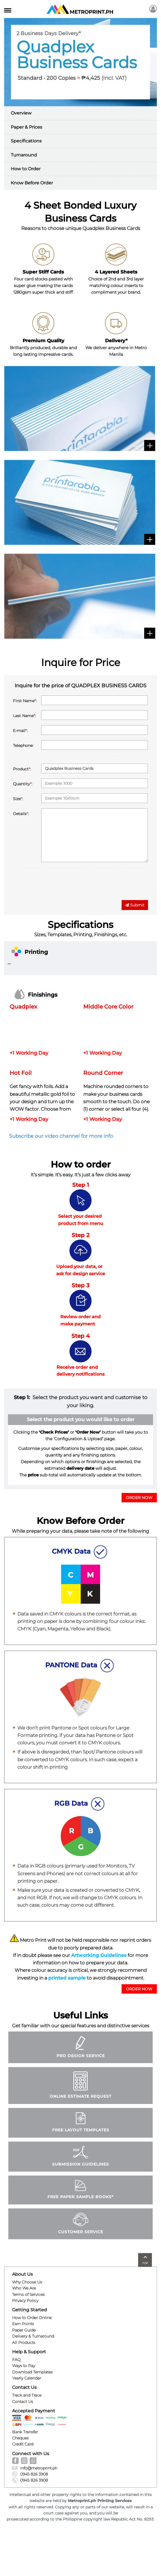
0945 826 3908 (30, 2474)
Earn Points (23, 2323)
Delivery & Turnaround (33, 2336)
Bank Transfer (25, 2431)
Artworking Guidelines (99, 1955)
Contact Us (22, 2401)
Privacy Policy (25, 2300)
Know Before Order (32, 182)
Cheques (20, 2438)
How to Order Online (32, 2317)
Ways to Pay (23, 2365)
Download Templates (32, 2372)
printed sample (67, 1978)
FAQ (16, 2359)
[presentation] (55, 885)
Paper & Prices (26, 127)
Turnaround (24, 155)
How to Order (26, 168)
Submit (134, 905)
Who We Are (24, 2288)
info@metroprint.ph (34, 2468)
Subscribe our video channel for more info (61, 1136)
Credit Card (22, 2444)
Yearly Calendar (26, 2378)
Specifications (26, 141)
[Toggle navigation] (7, 9)
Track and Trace (26, 2395)
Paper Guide (24, 2330)
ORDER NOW (139, 1497)
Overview (21, 113)
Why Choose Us (27, 2282)
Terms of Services (28, 2294)
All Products (23, 2342)
